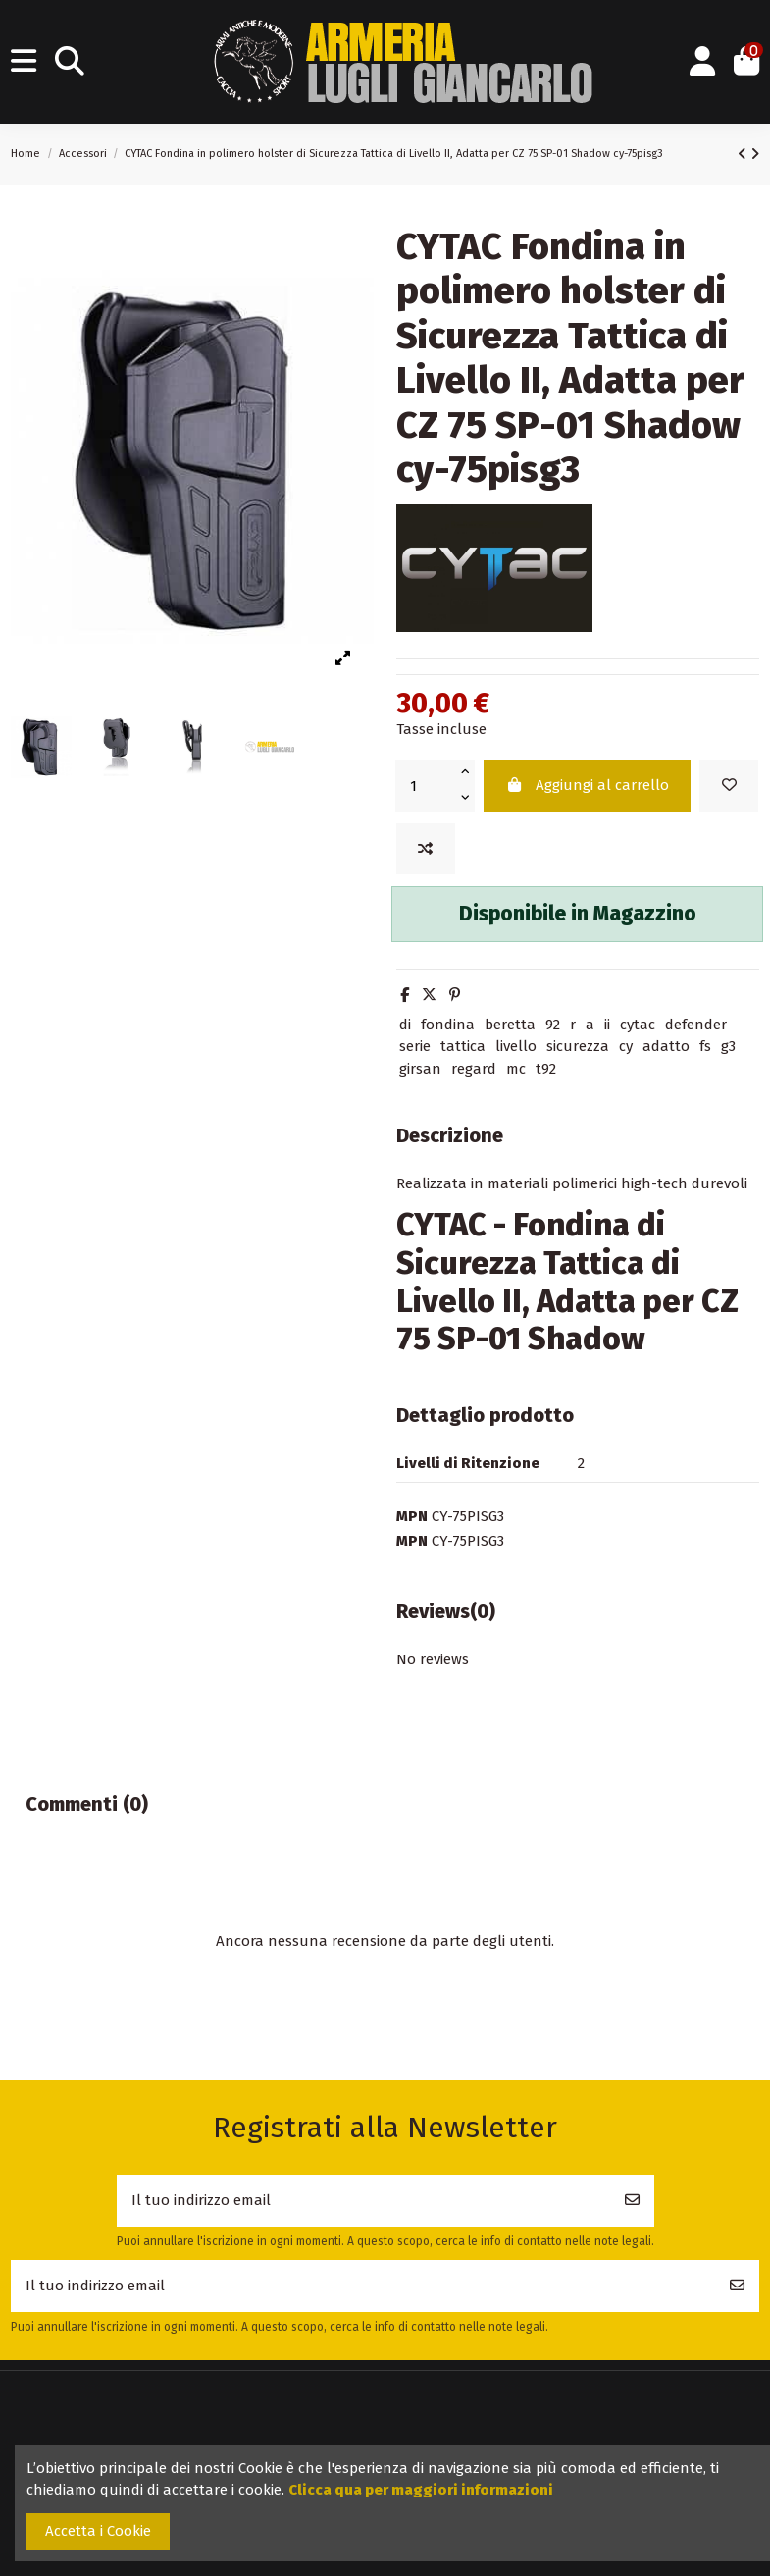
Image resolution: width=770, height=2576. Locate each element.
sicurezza (577, 1046)
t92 (546, 1069)
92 (552, 1024)
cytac (637, 1024)
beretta (510, 1024)
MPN (412, 1516)
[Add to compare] (425, 849)
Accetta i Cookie (98, 2531)
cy (626, 1046)
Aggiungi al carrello (586, 785)
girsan (420, 1069)
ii (607, 1024)
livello (516, 1046)
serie (415, 1046)
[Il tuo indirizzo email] (364, 2201)
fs (705, 1046)
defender (696, 1024)
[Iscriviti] (632, 2201)
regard (473, 1069)
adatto (666, 1046)
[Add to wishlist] (728, 786)
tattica (463, 1046)
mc (516, 1069)
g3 (728, 1046)
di (405, 1024)
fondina (448, 1024)
